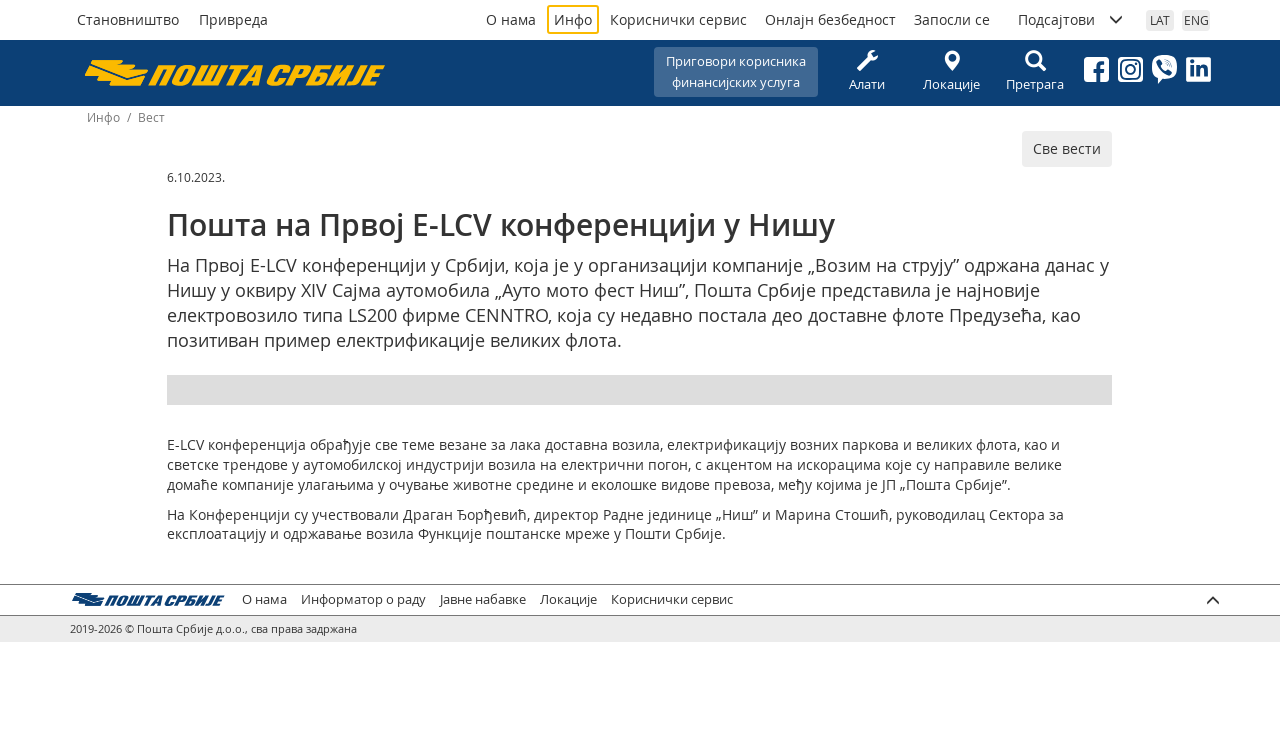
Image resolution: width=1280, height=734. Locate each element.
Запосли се (952, 19)
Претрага (1035, 71)
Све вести (1067, 148)
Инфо (573, 19)
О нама (511, 19)
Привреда (233, 19)
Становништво (128, 19)
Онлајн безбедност (830, 19)
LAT (1160, 20)
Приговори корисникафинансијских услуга (736, 71)
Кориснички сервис (678, 19)
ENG (1196, 20)
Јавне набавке (483, 599)
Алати (867, 71)
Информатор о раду (363, 599)
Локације (951, 71)
